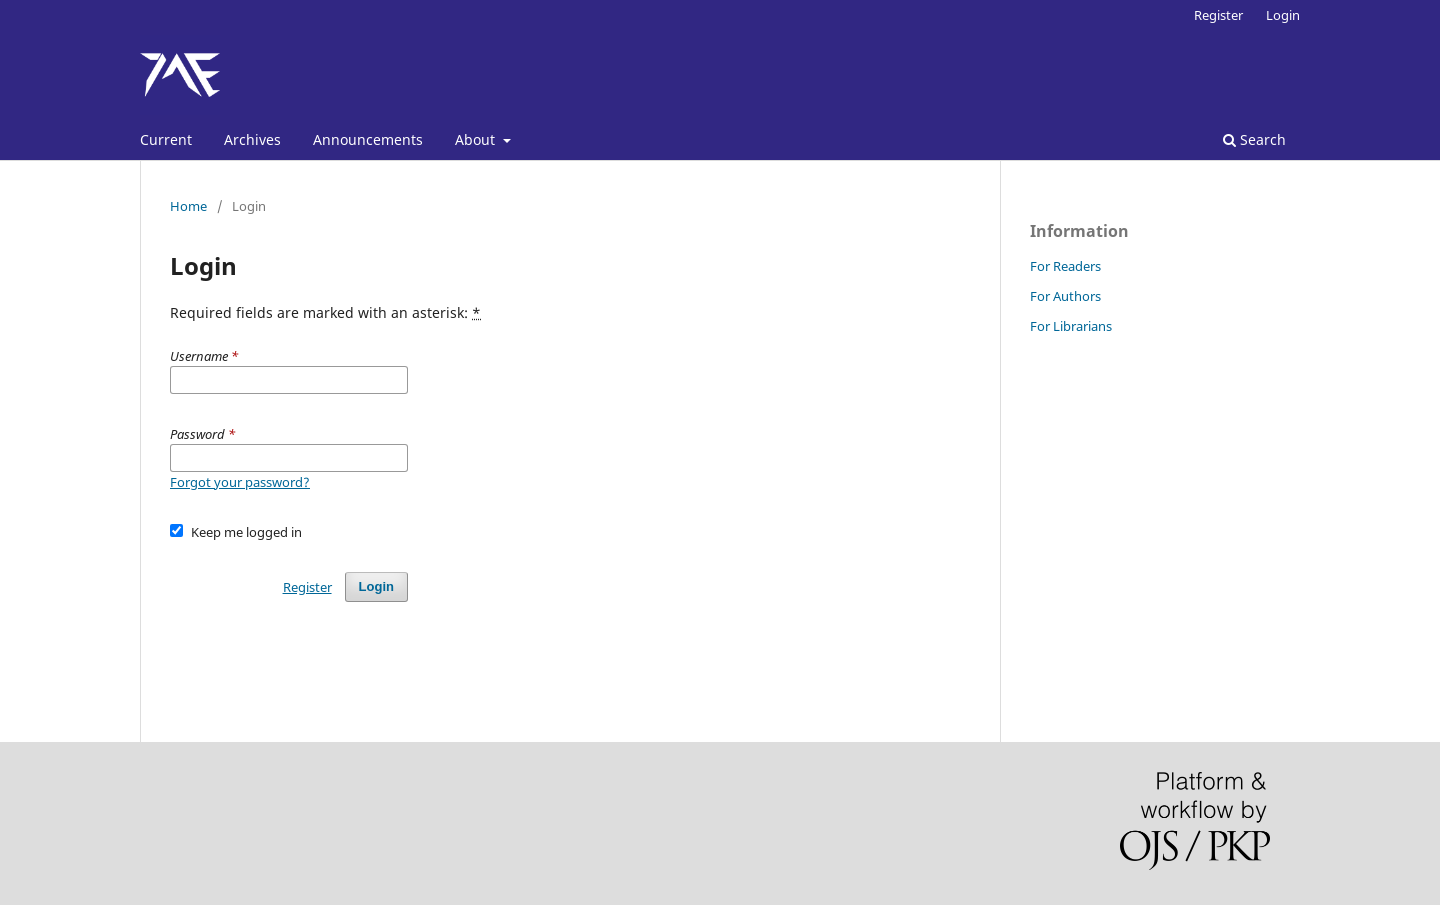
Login (1283, 15)
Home (188, 206)
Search (1254, 139)
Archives (252, 139)
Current (166, 139)
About (477, 139)
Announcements (368, 139)
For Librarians (1071, 326)
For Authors (1065, 296)
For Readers (1065, 266)
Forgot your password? (240, 482)
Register (1218, 15)
